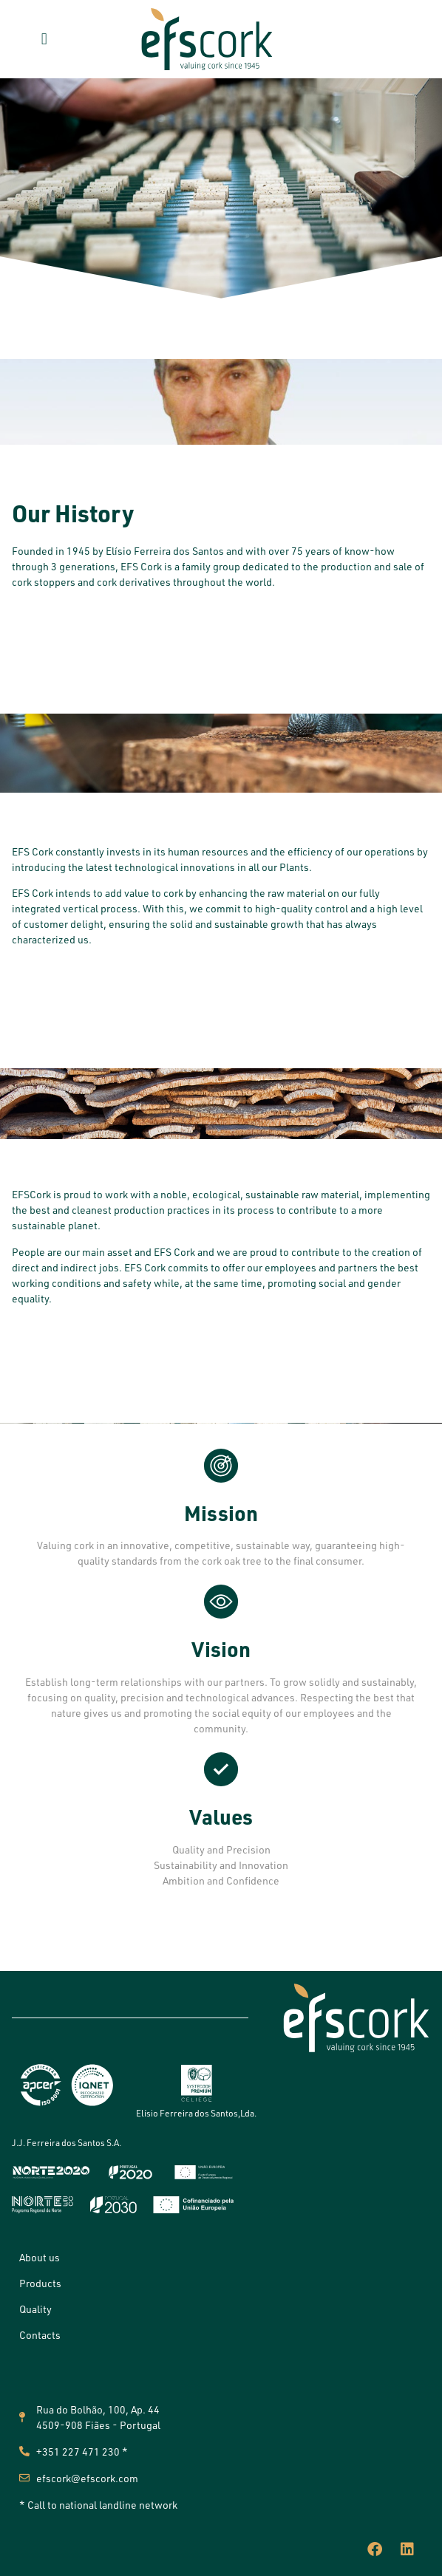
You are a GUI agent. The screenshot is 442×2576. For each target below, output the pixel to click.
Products (40, 2283)
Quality (35, 2309)
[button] (44, 39)
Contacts (40, 2335)
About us (39, 2257)
